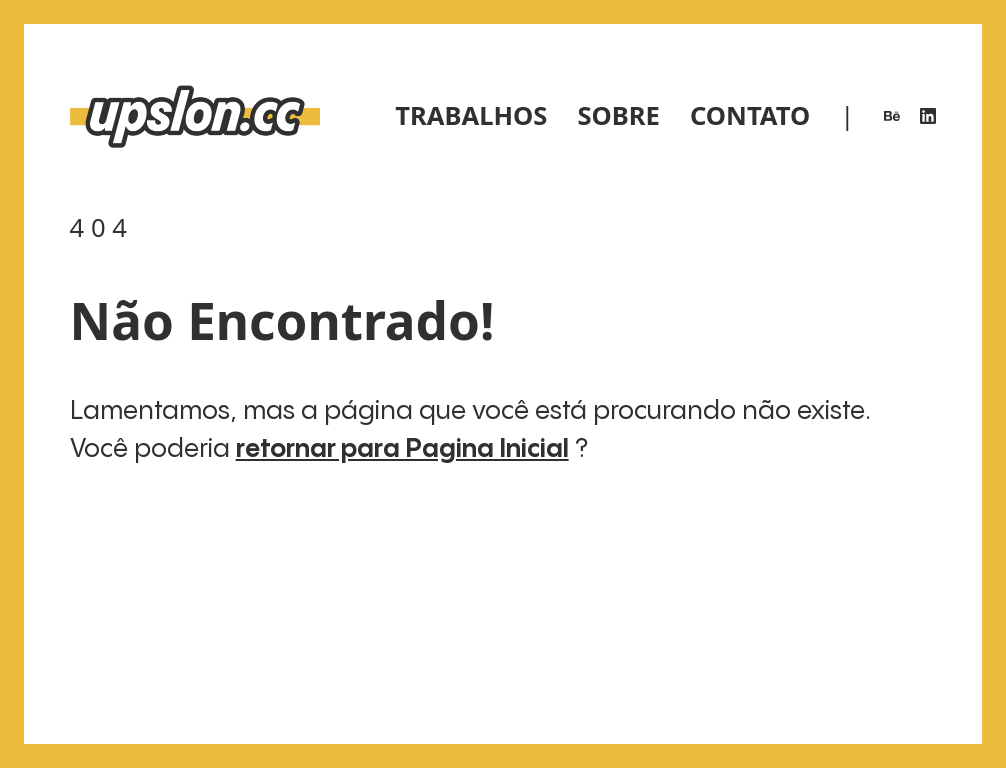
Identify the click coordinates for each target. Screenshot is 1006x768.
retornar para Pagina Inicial (402, 449)
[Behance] (892, 116)
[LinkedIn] (928, 116)
